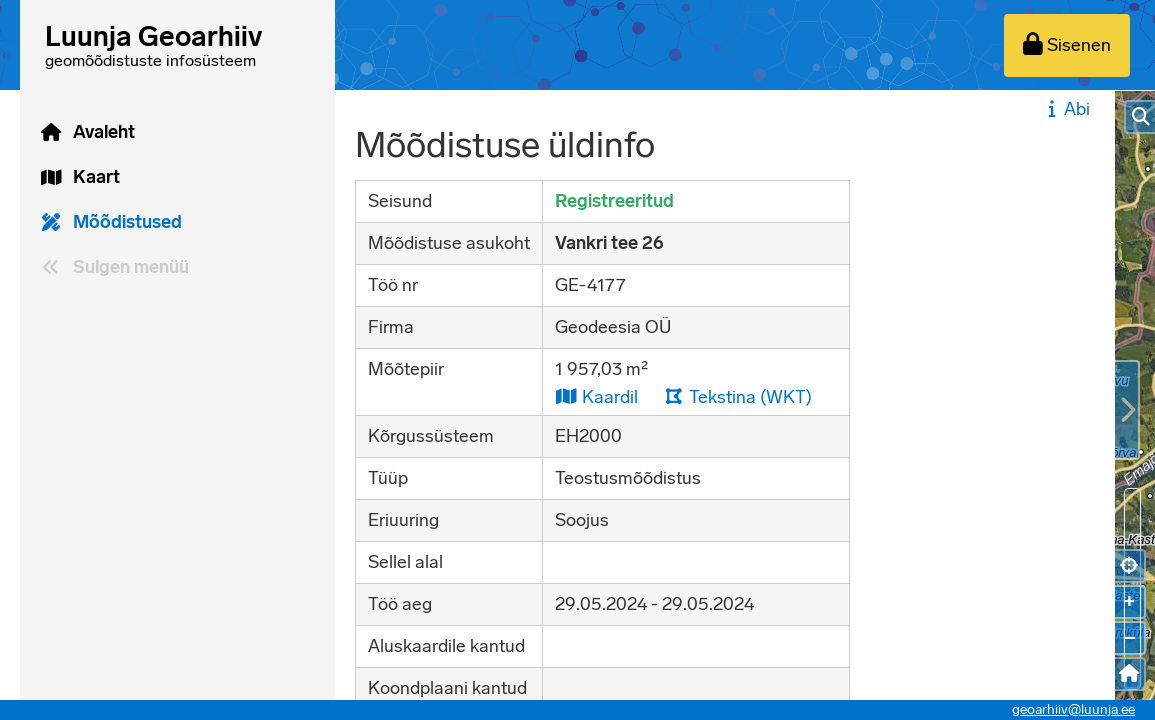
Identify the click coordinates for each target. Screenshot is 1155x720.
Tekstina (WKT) (738, 396)
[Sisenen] (1067, 45)
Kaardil (596, 396)
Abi (1066, 109)
